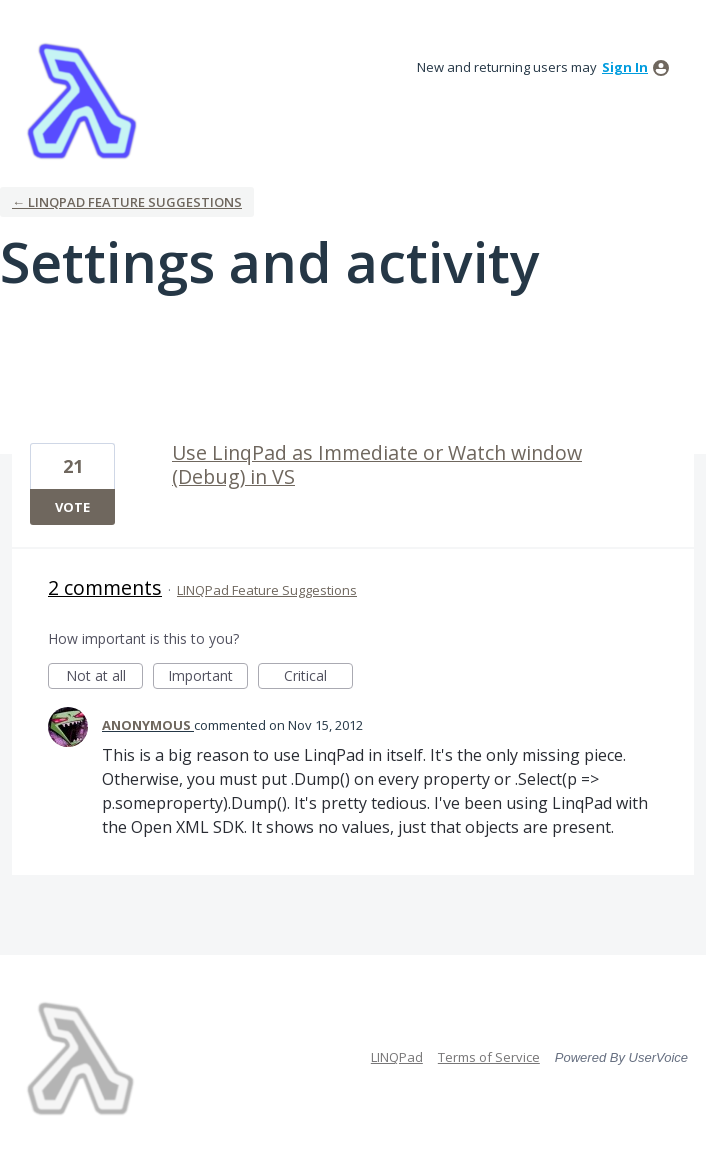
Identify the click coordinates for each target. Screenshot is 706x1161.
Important (208, 677)
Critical (318, 677)
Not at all (105, 677)
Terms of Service (489, 1057)
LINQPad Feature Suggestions (267, 590)
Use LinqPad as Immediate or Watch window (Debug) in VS (377, 464)
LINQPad (397, 1057)
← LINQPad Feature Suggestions (127, 202)
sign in (625, 67)
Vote (72, 507)
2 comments (105, 587)
